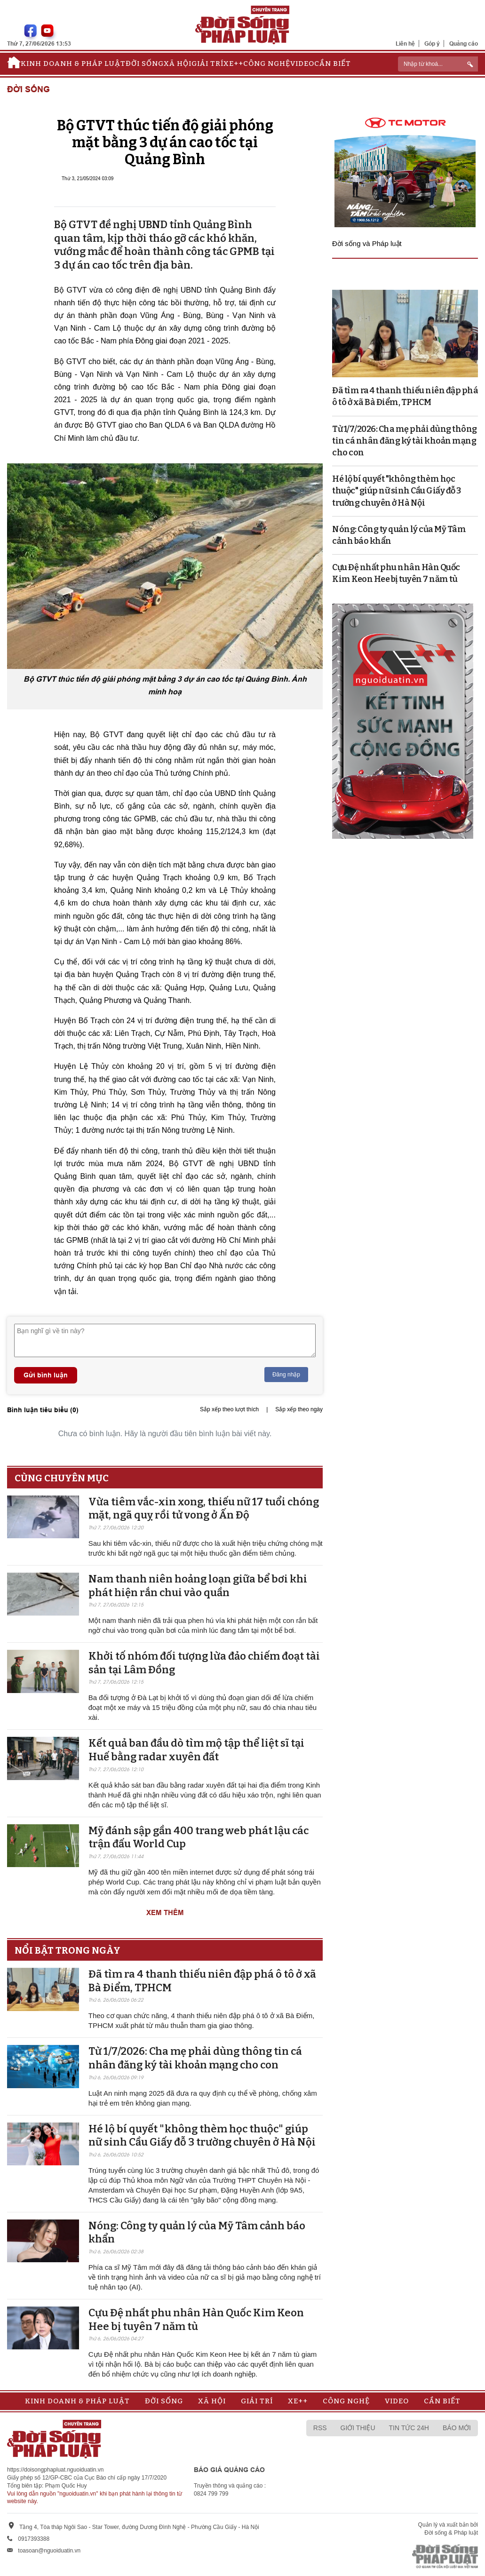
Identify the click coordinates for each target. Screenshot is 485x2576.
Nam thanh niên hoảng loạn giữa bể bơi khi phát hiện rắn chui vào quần (197, 1586)
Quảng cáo (463, 43)
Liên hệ (405, 43)
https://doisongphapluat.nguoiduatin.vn (55, 2469)
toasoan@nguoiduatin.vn (49, 2550)
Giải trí (207, 63)
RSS (320, 2428)
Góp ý (432, 43)
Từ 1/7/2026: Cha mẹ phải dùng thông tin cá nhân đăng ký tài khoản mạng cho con (195, 2058)
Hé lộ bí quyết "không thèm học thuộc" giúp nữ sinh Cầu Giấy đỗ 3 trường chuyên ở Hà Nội (202, 2136)
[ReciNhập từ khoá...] (438, 64)
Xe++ (233, 63)
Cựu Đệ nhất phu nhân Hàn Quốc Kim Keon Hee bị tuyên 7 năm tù (196, 2319)
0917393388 (33, 2539)
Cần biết (332, 63)
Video (302, 63)
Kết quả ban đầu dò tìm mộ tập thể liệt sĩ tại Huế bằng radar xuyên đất (196, 1750)
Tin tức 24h (409, 2428)
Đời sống (145, 63)
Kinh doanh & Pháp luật (73, 63)
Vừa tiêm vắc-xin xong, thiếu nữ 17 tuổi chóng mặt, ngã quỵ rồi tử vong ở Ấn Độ (203, 1508)
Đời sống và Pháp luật (367, 243)
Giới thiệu (358, 2428)
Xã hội (177, 63)
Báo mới (457, 2428)
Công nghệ (266, 63)
